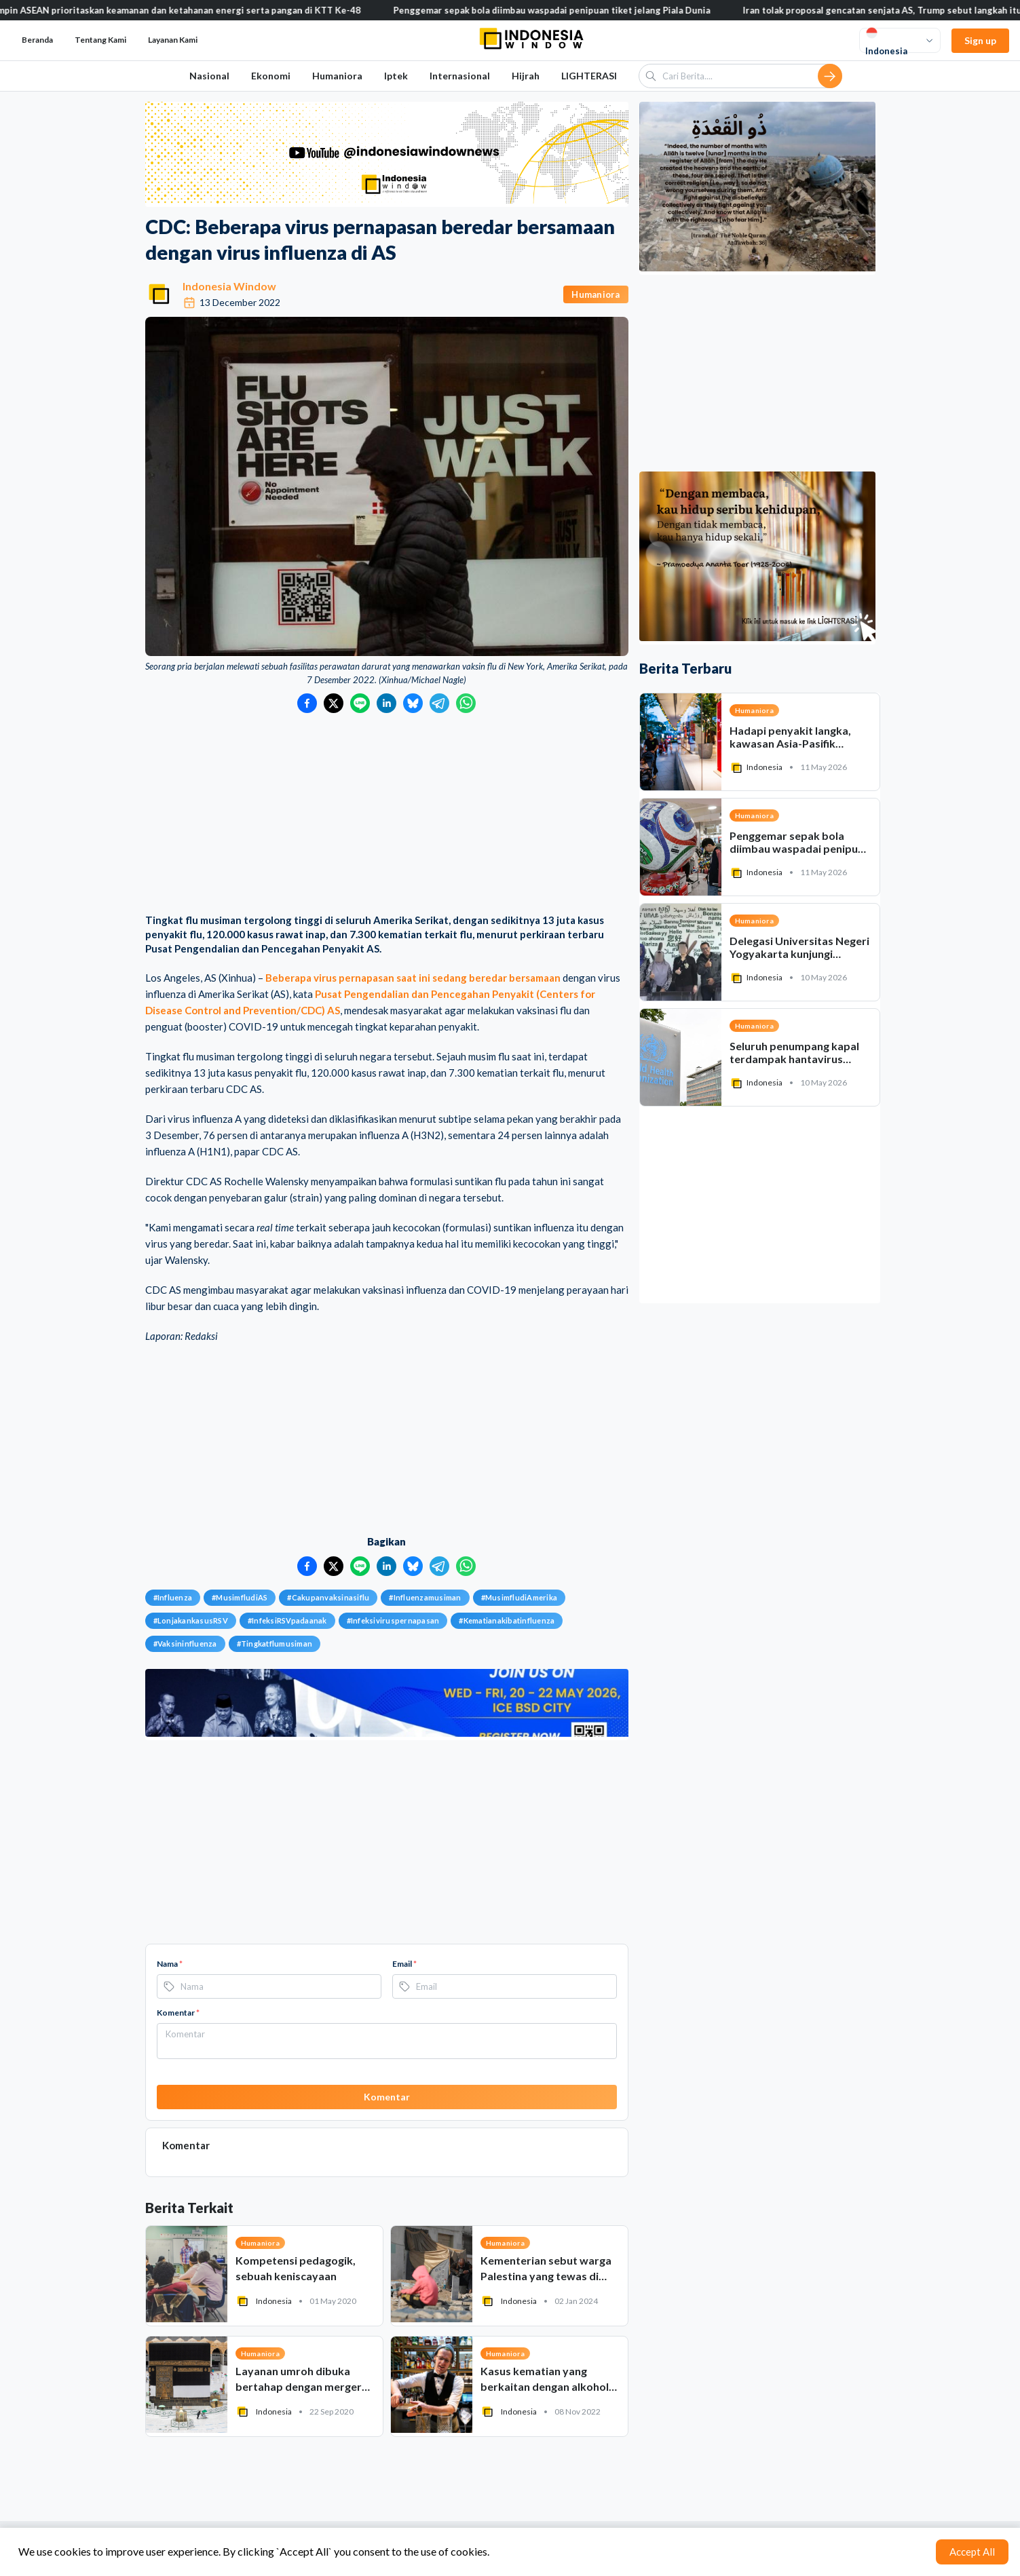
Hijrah (526, 75)
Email (404, 1964)
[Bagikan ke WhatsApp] (466, 703)
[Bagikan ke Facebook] (307, 703)
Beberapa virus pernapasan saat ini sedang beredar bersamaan (413, 978)
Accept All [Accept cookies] (972, 2551)
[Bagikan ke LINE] (360, 703)
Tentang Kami (100, 40)
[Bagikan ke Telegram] (439, 703)
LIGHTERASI (589, 75)
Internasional (460, 75)
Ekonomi (270, 75)
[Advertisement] (386, 815)
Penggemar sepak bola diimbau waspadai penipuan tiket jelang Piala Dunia (567, 10)
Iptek (396, 75)
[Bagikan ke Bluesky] (413, 703)
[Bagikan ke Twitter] (333, 703)
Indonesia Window (229, 286)
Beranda (37, 40)
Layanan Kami (172, 40)
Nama (170, 1964)
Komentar (178, 2012)
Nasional (209, 75)
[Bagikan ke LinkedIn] (386, 703)
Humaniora (337, 75)
